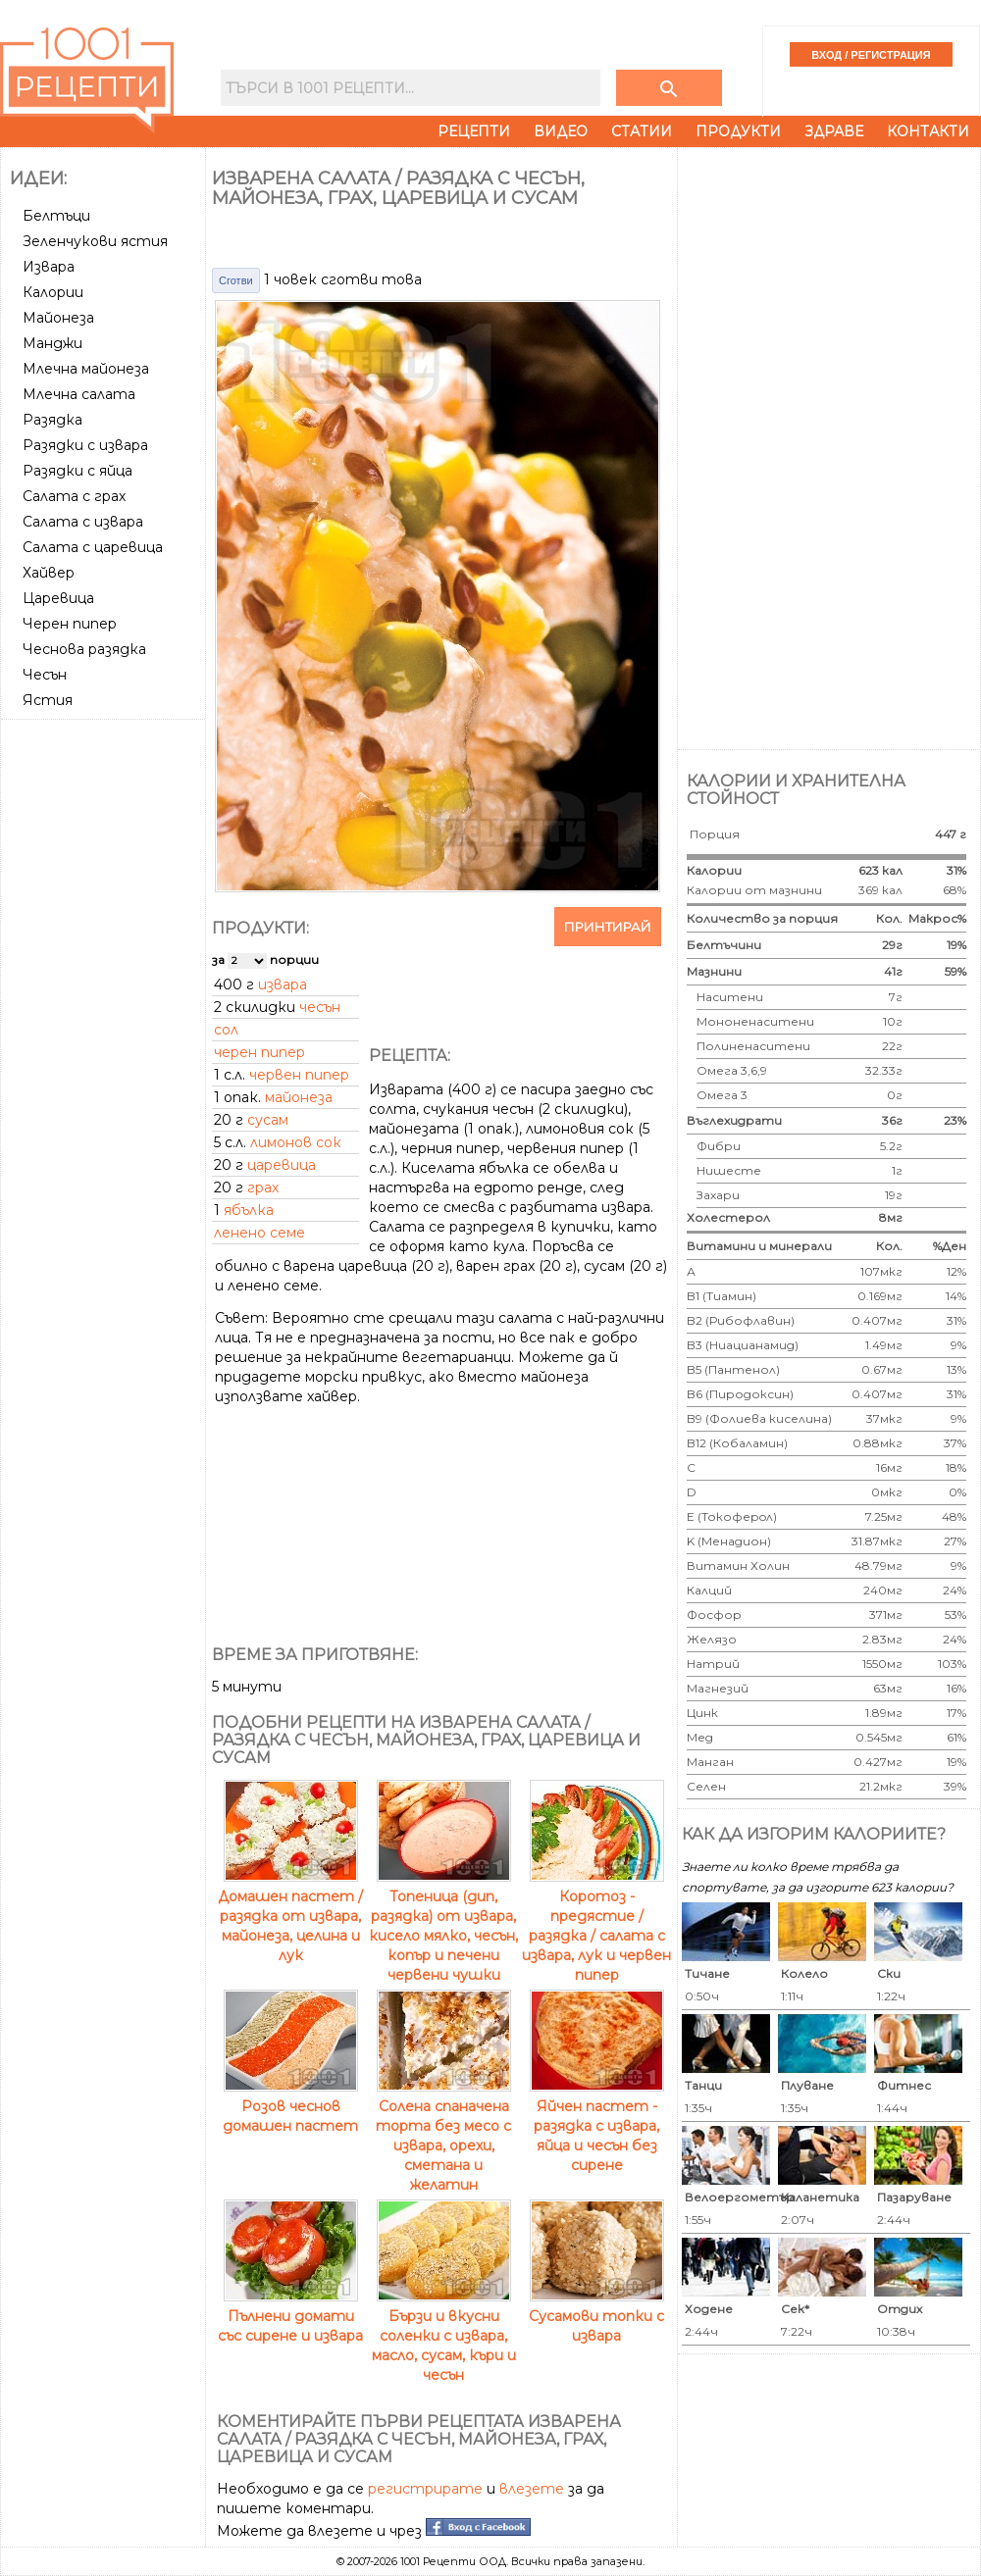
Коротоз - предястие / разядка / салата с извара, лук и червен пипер (596, 1926)
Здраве (833, 131)
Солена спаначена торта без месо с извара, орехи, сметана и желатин (443, 2136)
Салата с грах (74, 496)
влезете (531, 2489)
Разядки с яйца (77, 471)
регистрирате (425, 2489)
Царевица (58, 598)
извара (282, 984)
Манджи (52, 343)
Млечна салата (79, 394)
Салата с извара (83, 521)
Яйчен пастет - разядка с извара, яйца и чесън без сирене (597, 2126)
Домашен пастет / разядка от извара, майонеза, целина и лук (290, 1916)
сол (226, 1029)
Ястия (48, 700)
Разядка (52, 420)
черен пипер (259, 1052)
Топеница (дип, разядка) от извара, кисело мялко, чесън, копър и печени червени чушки (443, 1926)
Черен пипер (70, 623)
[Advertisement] (105, 800)
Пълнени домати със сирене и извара (290, 2316)
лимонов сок (295, 1142)
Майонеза (58, 318)
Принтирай (607, 926)
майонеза (299, 1097)
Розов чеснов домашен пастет (290, 2106)
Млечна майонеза (86, 369)
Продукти (738, 131)
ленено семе (259, 1232)
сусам (267, 1120)
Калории (53, 292)
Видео (561, 131)
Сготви (236, 280)
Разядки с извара (85, 445)
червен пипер (299, 1075)
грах (263, 1187)
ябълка (249, 1210)
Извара (49, 267)
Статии (641, 131)
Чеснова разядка (84, 649)
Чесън (45, 674)
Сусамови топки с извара (596, 2316)
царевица (281, 1165)
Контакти (928, 131)
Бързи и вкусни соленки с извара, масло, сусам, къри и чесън (444, 2336)
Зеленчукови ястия (95, 241)
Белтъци (56, 216)
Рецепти (474, 131)
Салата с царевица (93, 547)
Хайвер (49, 572)
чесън (319, 1007)
